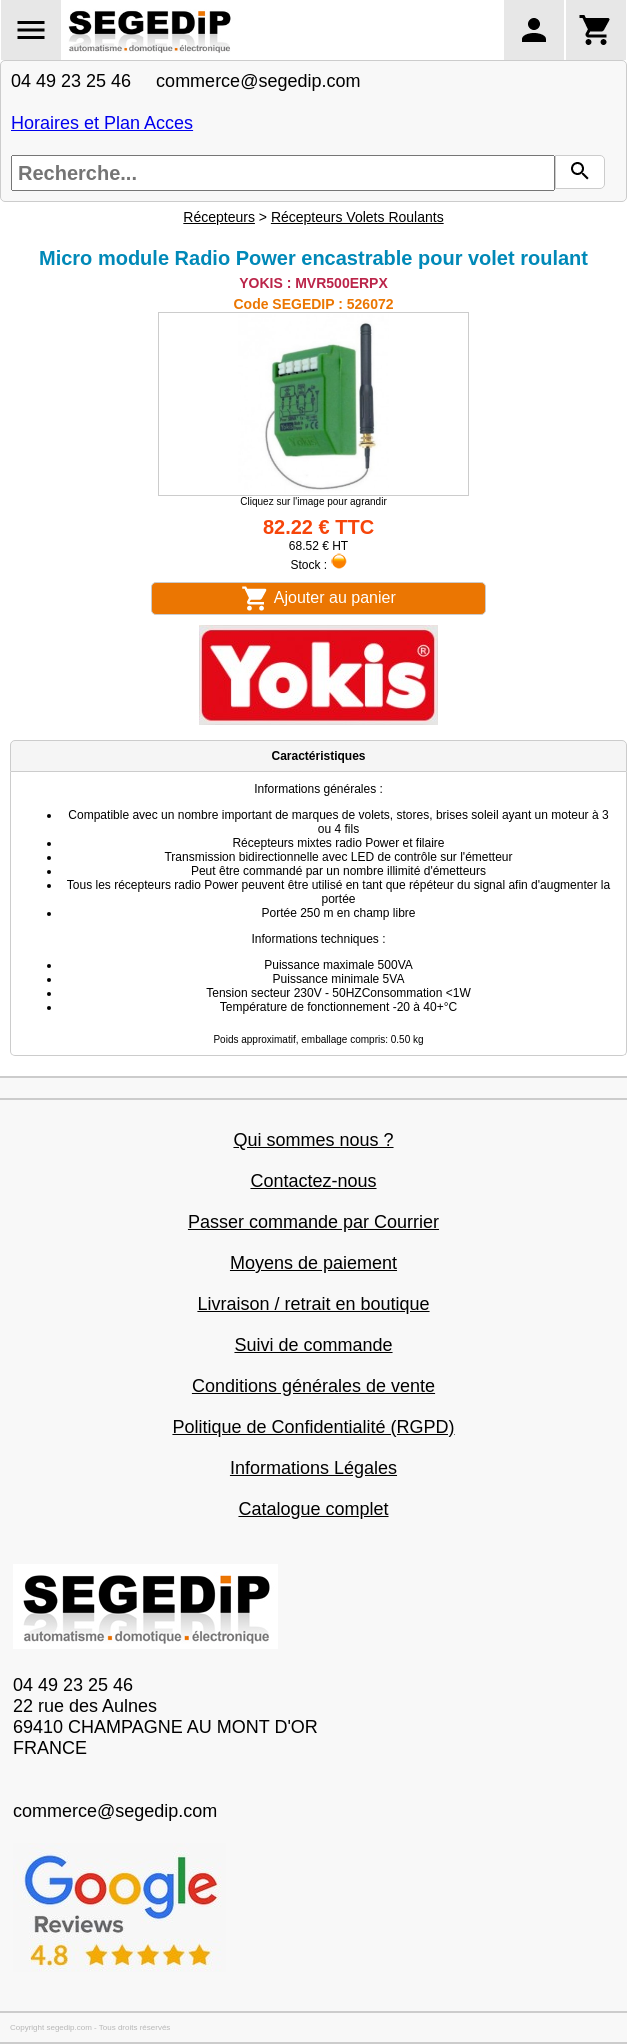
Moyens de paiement (313, 1263)
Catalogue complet (313, 1509)
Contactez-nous (313, 1181)
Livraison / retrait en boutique (313, 1304)
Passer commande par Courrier (313, 1222)
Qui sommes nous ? (313, 1140)
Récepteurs (219, 217)
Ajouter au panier (318, 598)
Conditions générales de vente (313, 1386)
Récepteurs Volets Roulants (357, 217)
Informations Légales (313, 1468)
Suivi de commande (313, 1345)
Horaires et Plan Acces (102, 123)
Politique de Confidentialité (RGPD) (313, 1427)
